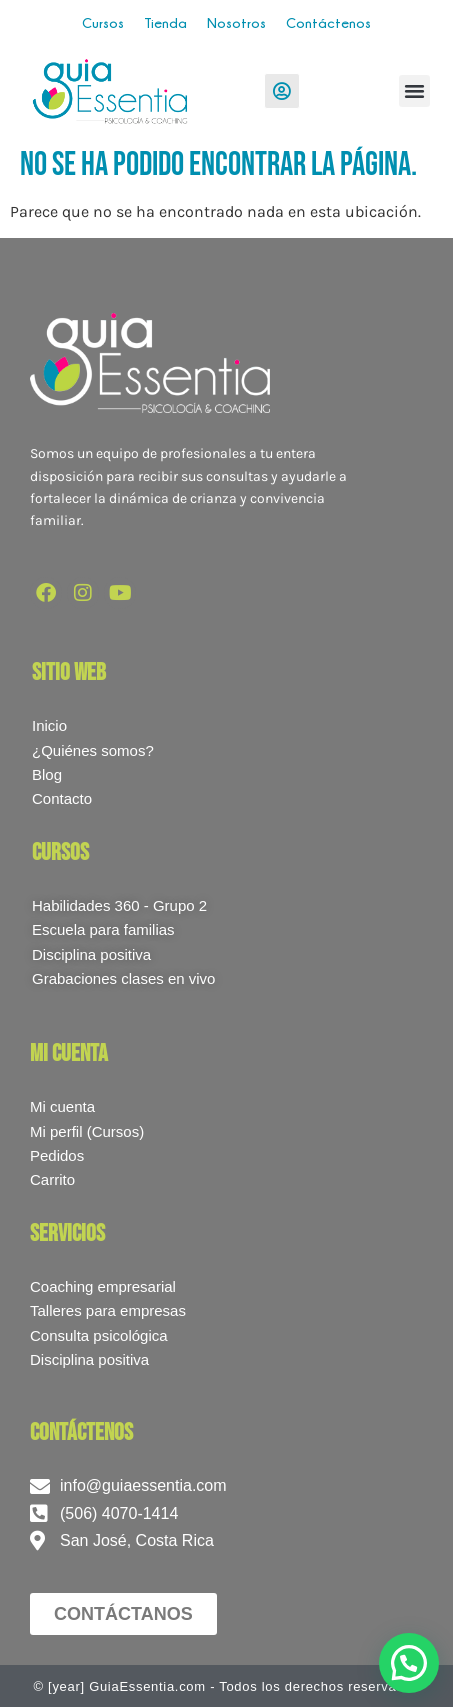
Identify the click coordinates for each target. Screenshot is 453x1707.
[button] (415, 91)
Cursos (103, 22)
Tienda (165, 22)
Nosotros (236, 22)
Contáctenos (328, 22)
